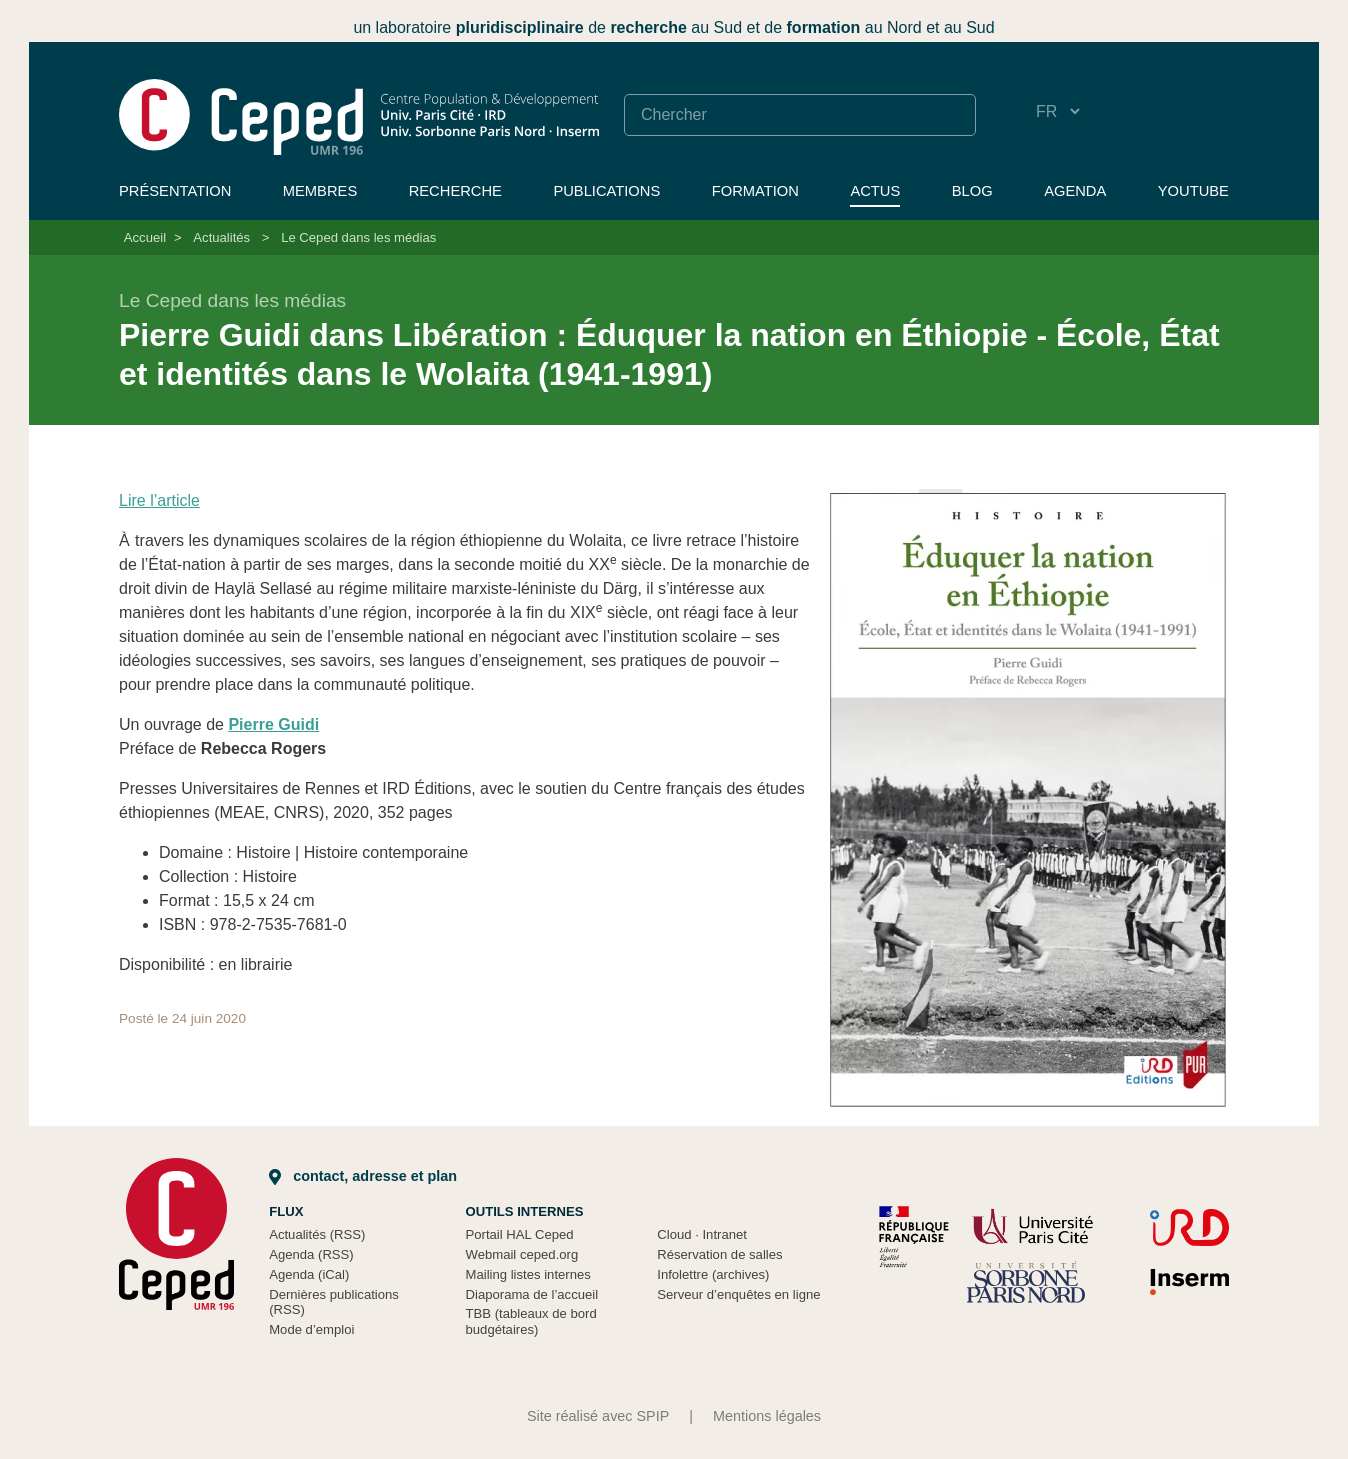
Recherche (455, 191)
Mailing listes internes (528, 1274)
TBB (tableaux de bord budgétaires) (531, 1321)
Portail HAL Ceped (520, 1234)
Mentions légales (767, 1416)
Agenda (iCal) (309, 1274)
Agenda (1075, 191)
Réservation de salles (719, 1254)
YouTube (1193, 191)
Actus (875, 191)
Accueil (145, 237)
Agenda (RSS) (311, 1254)
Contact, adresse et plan (363, 1176)
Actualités (221, 237)
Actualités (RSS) (317, 1234)
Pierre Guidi (273, 724)
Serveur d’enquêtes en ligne (738, 1294)
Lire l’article (159, 500)
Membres (320, 191)
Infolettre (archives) (713, 1274)
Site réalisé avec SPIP (598, 1416)
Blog (972, 191)
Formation (755, 191)
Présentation (175, 191)
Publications (606, 191)
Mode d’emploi (311, 1329)
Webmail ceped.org (522, 1254)
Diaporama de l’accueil (532, 1294)
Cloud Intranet (702, 1234)
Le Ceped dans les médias (358, 237)
